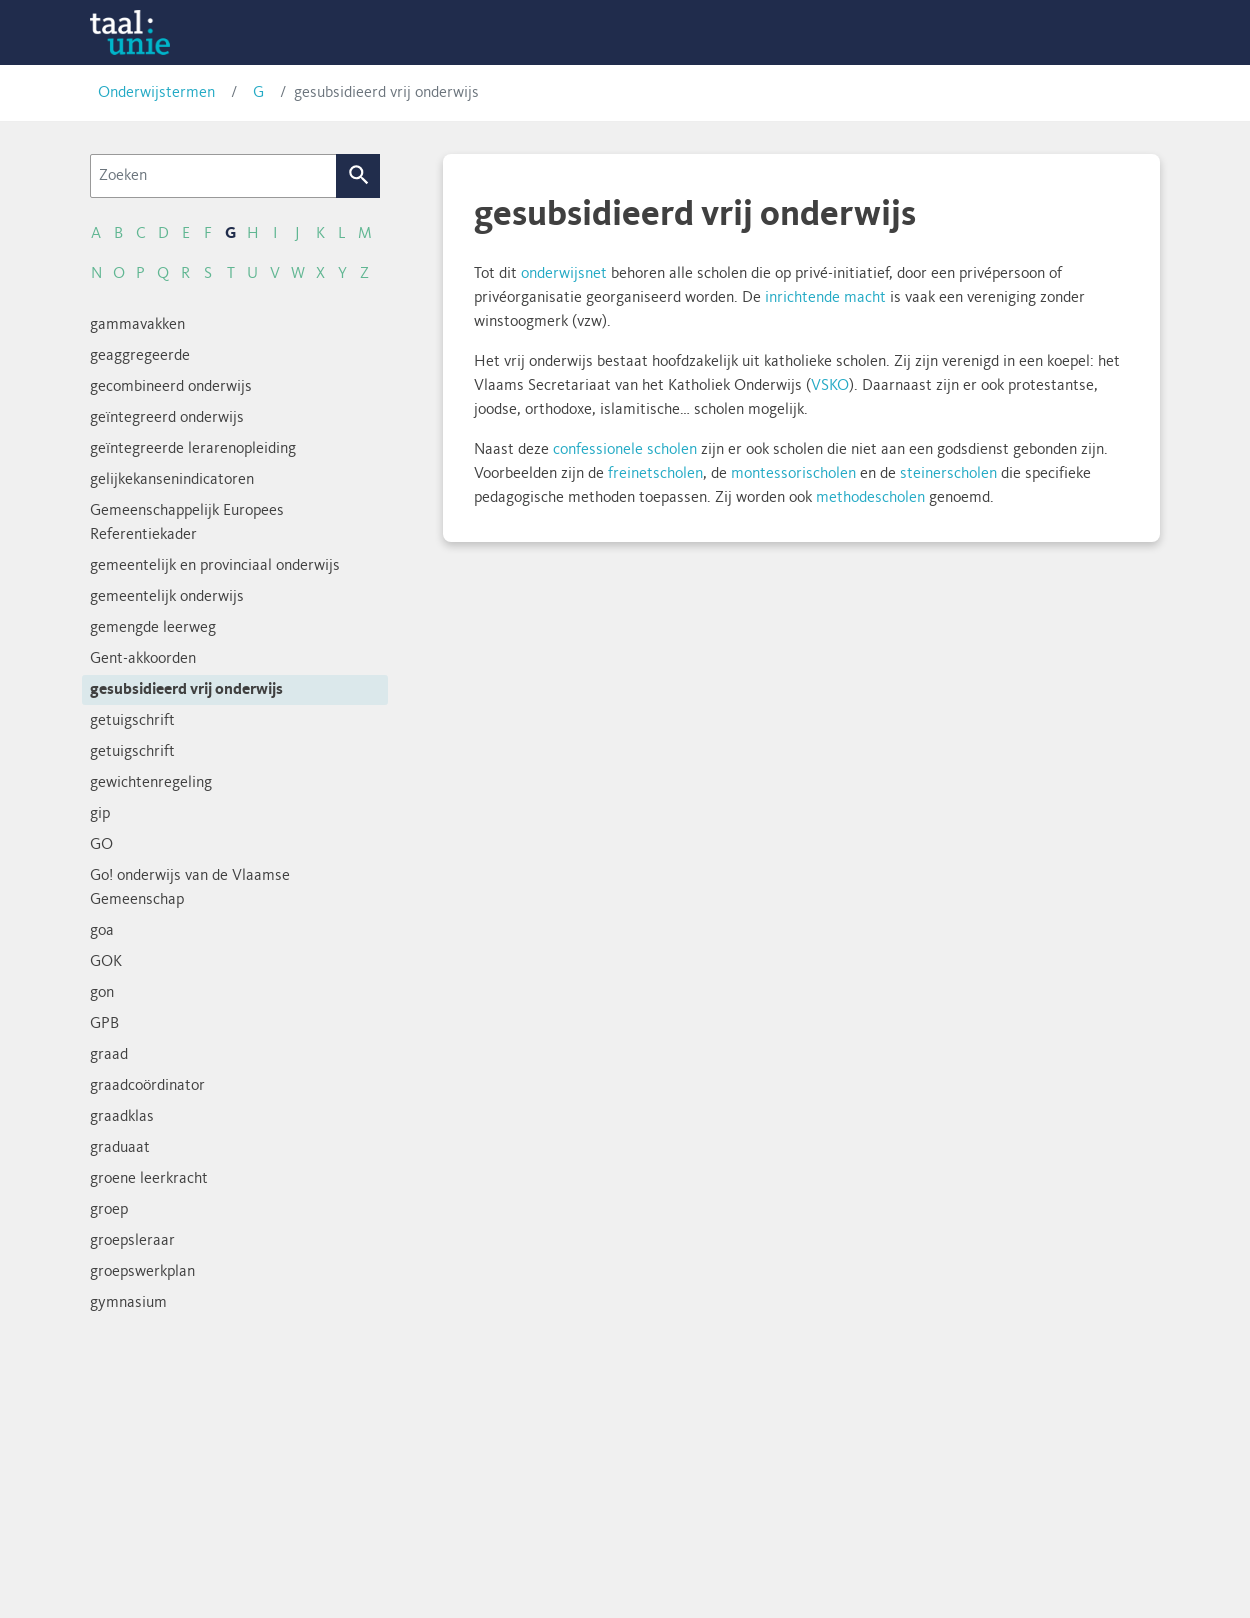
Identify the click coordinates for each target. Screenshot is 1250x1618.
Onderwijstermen (156, 93)
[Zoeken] (213, 176)
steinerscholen (948, 474)
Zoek (358, 176)
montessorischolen (793, 474)
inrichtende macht (825, 298)
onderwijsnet (564, 274)
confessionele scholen (625, 450)
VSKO (830, 386)
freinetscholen (655, 474)
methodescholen (870, 498)
